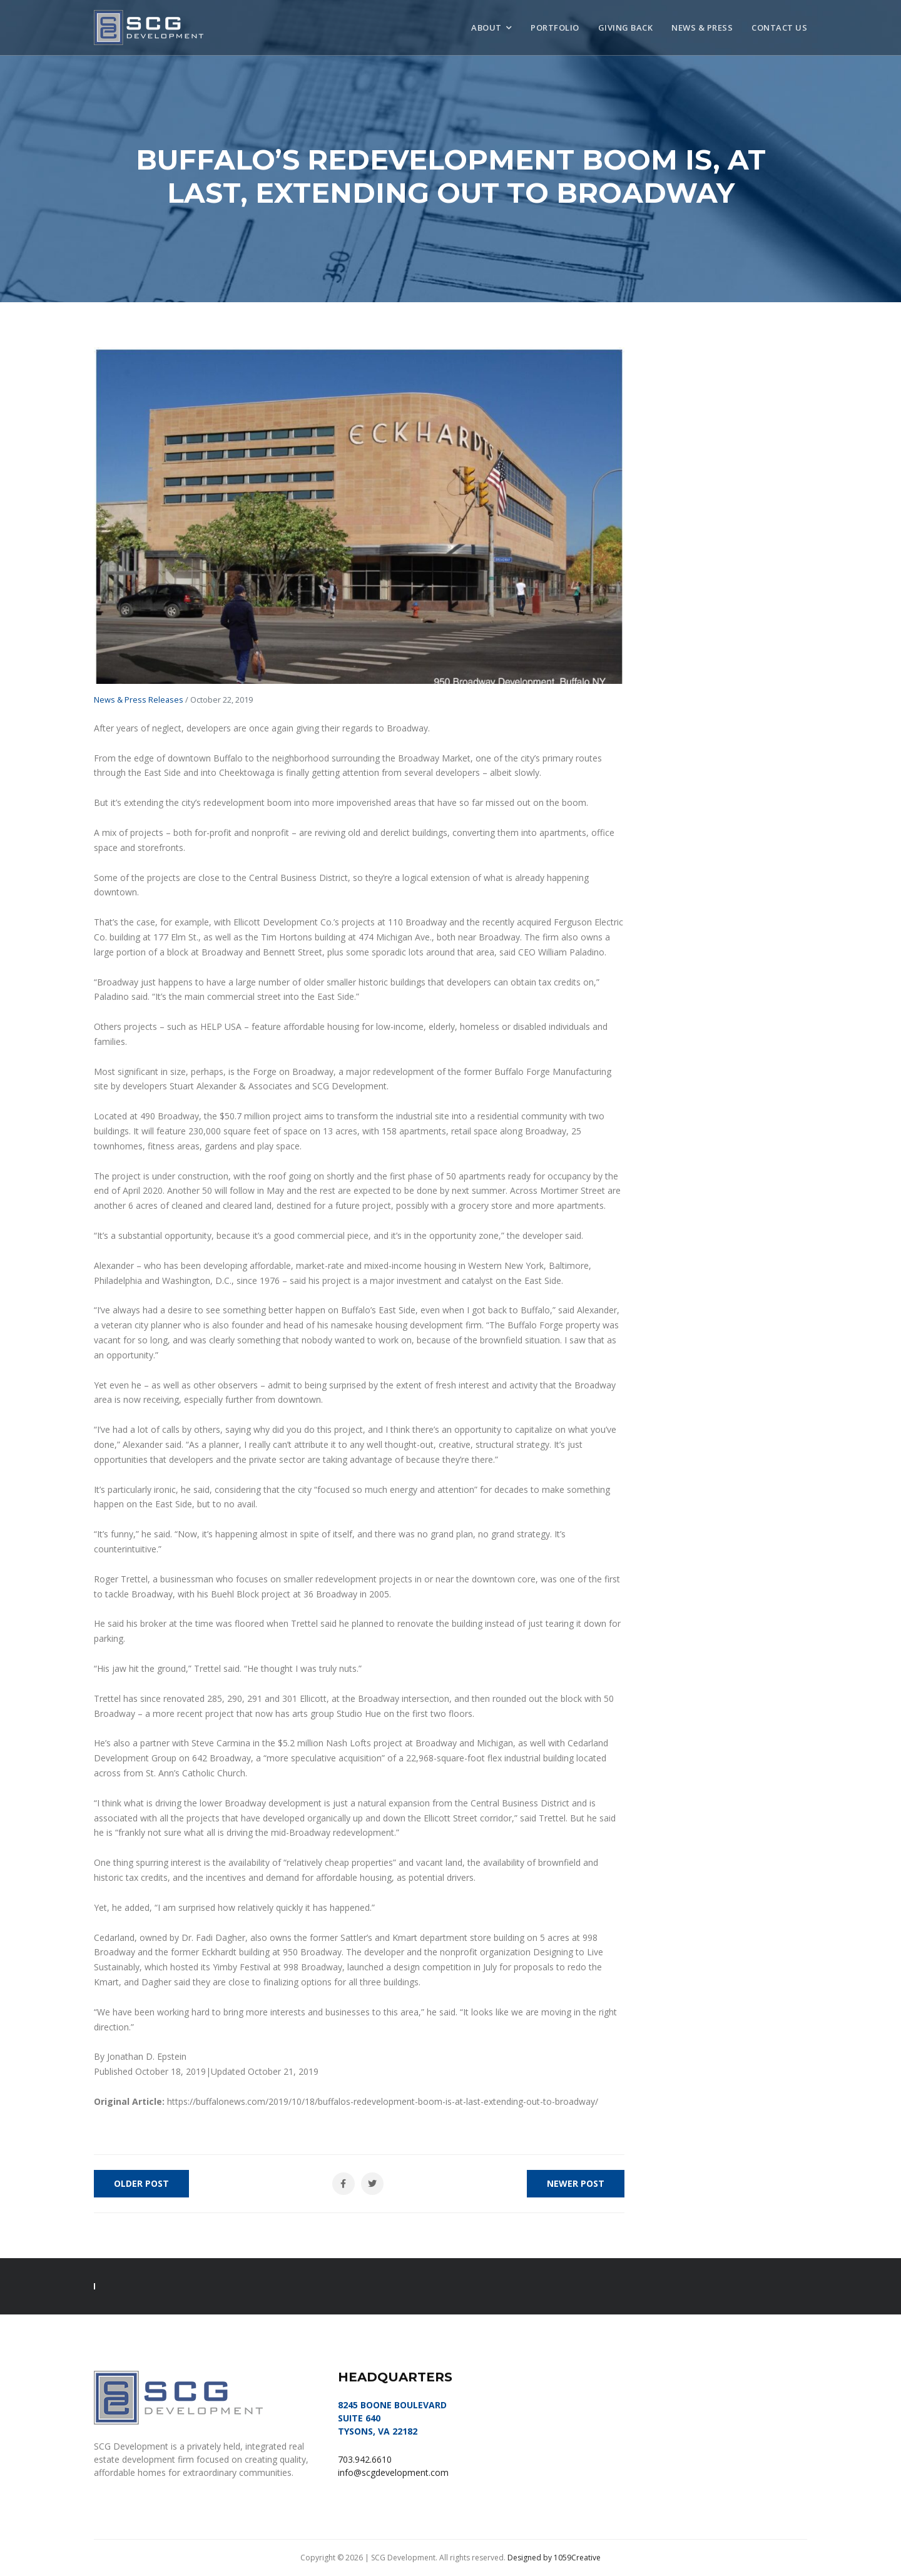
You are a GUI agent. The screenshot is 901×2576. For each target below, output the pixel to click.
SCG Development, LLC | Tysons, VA (148, 27)
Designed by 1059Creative (554, 2557)
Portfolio (555, 28)
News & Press (702, 28)
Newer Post (575, 2183)
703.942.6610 (365, 2459)
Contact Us (779, 28)
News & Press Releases (138, 699)
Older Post (141, 2183)
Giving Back (625, 28)
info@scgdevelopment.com (393, 2472)
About (486, 28)
